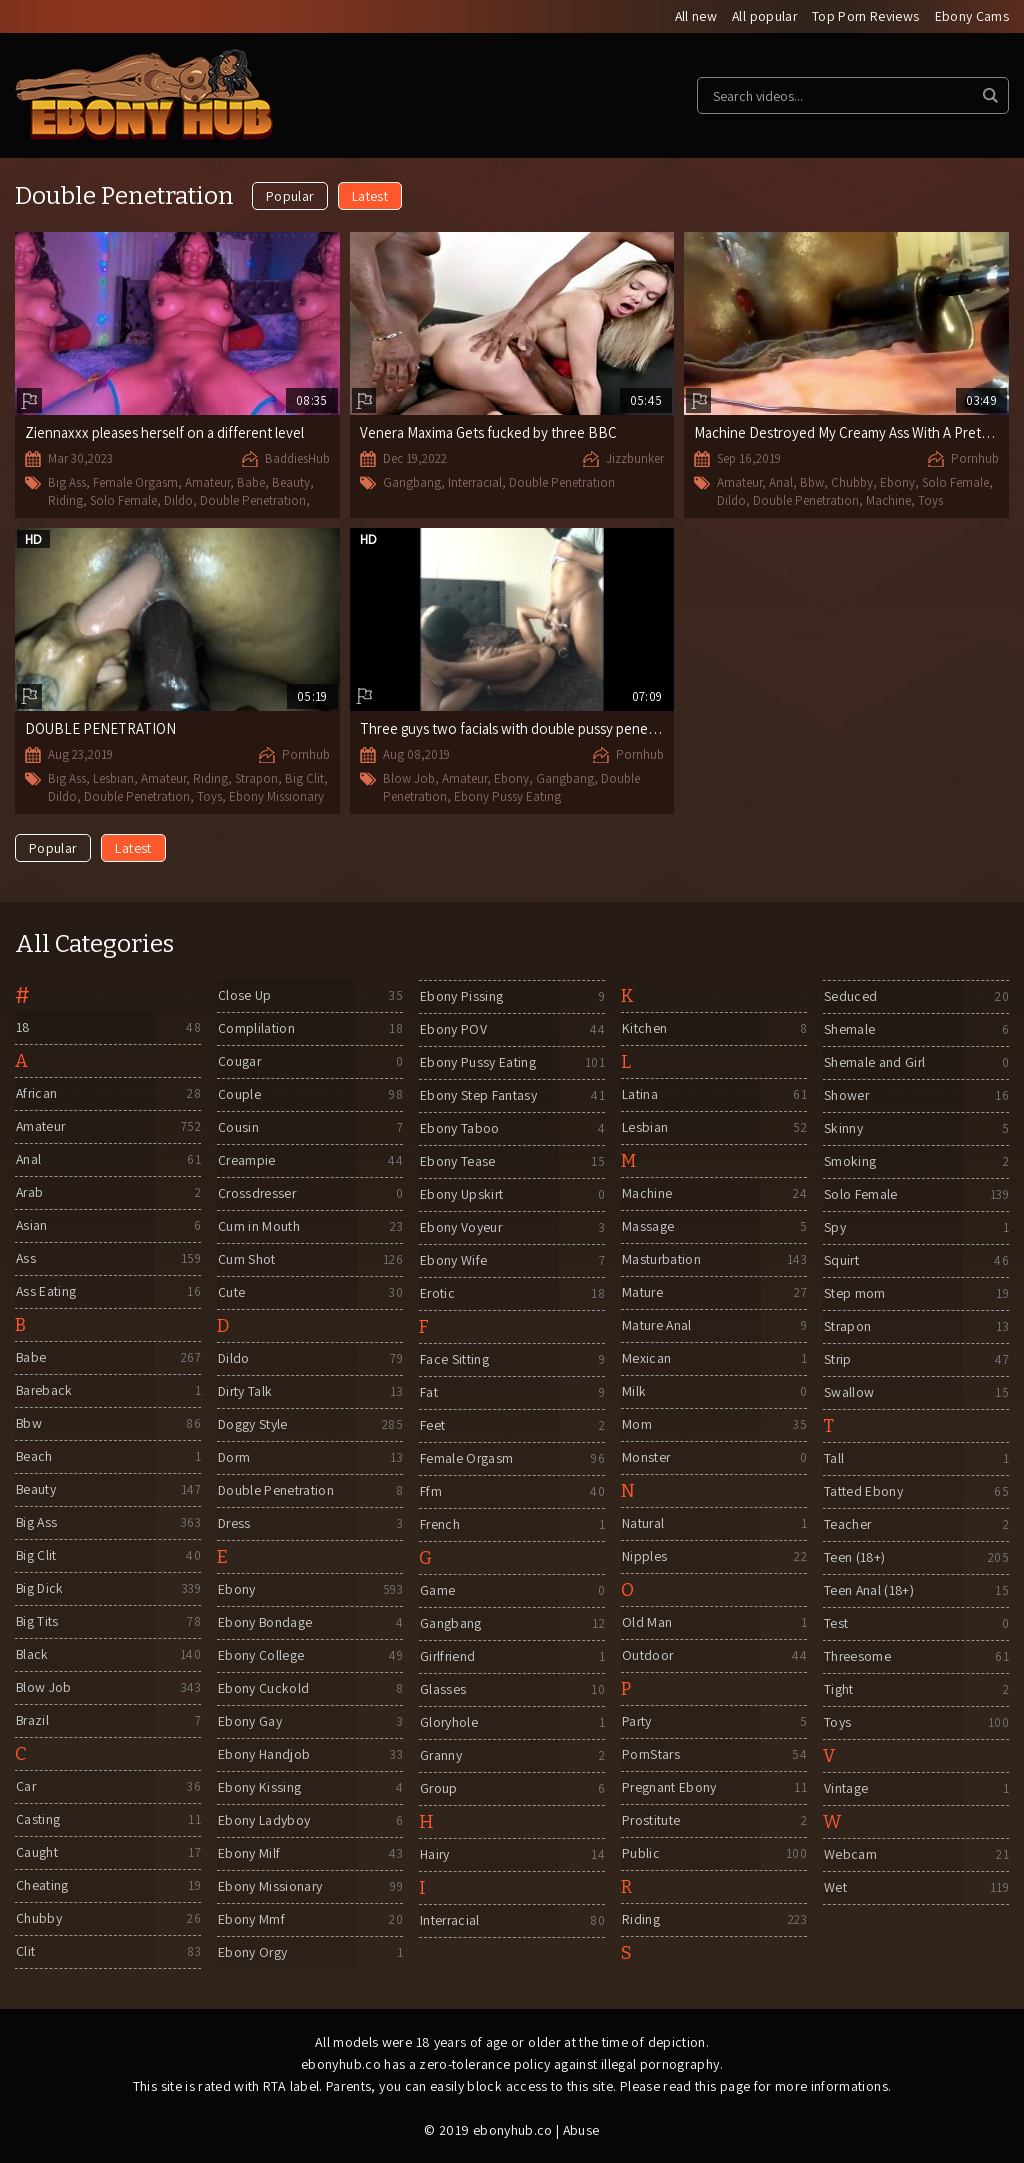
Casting (37, 1820)
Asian (31, 1226)
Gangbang (412, 483)
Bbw (812, 483)
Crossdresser (257, 1194)
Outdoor (647, 1656)
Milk (633, 1392)
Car (25, 1787)
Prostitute (651, 1821)
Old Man (646, 1623)
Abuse (581, 2130)
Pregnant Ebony (669, 1788)
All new (692, 17)
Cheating (41, 1886)
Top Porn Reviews (865, 17)
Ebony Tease (457, 1162)
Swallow (848, 1393)
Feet (431, 1426)
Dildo (178, 500)
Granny (440, 1756)
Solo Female (123, 500)
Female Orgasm (135, 483)
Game (436, 1591)
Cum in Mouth (258, 1227)
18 (22, 1028)
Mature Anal (657, 1326)
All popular (762, 17)
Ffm (430, 1492)
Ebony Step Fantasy (477, 1096)
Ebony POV (452, 1030)
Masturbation (661, 1260)
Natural (642, 1524)
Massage (647, 1227)
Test (835, 1624)
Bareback (44, 1391)
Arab (29, 1193)
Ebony (897, 483)
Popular (290, 197)
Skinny (842, 1129)
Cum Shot (246, 1260)
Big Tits (37, 1622)
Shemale (848, 1030)
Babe (251, 483)
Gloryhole (448, 1723)
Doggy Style (252, 1425)
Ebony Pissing (461, 997)
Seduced (849, 997)
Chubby (852, 483)
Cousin (237, 1128)
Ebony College (260, 1656)
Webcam (849, 1855)
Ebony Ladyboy (263, 1821)
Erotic (437, 1294)
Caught (36, 1853)
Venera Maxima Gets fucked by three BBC (490, 433)
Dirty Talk (245, 1392)
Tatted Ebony (862, 1492)
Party (636, 1722)
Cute (230, 1293)
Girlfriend (448, 1657)
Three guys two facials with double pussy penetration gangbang (560, 728)
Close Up (244, 996)
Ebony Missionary (276, 795)
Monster (645, 1458)
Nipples (643, 1557)
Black (32, 1655)
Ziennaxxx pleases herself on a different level (166, 433)
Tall (833, 1459)
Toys (930, 500)
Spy (834, 1228)
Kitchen (643, 1029)
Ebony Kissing (259, 1788)
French (439, 1525)
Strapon (256, 778)
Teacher (847, 1525)
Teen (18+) (854, 1558)
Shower (846, 1096)
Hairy (434, 1855)
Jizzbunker (635, 459)
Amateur (207, 483)
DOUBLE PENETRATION (100, 728)
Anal (781, 483)
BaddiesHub (297, 459)
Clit (24, 1952)
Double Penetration (253, 500)
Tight (838, 1690)
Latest (370, 197)
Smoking (849, 1162)
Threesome (857, 1657)
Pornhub (975, 459)
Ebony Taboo (459, 1129)
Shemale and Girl (874, 1063)
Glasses (442, 1690)
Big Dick (40, 1589)
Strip (837, 1360)
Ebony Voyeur (460, 1228)
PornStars (651, 1755)
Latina (639, 1095)
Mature (642, 1293)
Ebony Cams (972, 17)
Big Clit (304, 778)
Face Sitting (453, 1360)
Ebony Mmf (250, 1920)
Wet (834, 1888)
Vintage (845, 1789)
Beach (34, 1457)
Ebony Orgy (252, 1953)
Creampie (246, 1161)
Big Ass (67, 483)
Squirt (841, 1261)
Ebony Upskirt (461, 1195)
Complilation (255, 1029)
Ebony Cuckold (263, 1689)
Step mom (854, 1294)
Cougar (239, 1062)
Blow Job (409, 778)
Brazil (32, 1721)
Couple (238, 1095)
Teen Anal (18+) (869, 1591)
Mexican (645, 1359)
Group (438, 1789)
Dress (234, 1524)
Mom (636, 1425)
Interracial (475, 483)
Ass (25, 1259)
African (36, 1094)
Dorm (234, 1458)
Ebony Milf (248, 1854)
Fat (428, 1393)
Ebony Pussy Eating (507, 795)
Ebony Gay (249, 1722)
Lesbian (113, 778)
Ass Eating (46, 1292)
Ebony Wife (453, 1261)
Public (640, 1854)
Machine (888, 500)
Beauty (291, 483)
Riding (65, 500)
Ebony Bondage (265, 1623)
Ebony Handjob (263, 1755)
